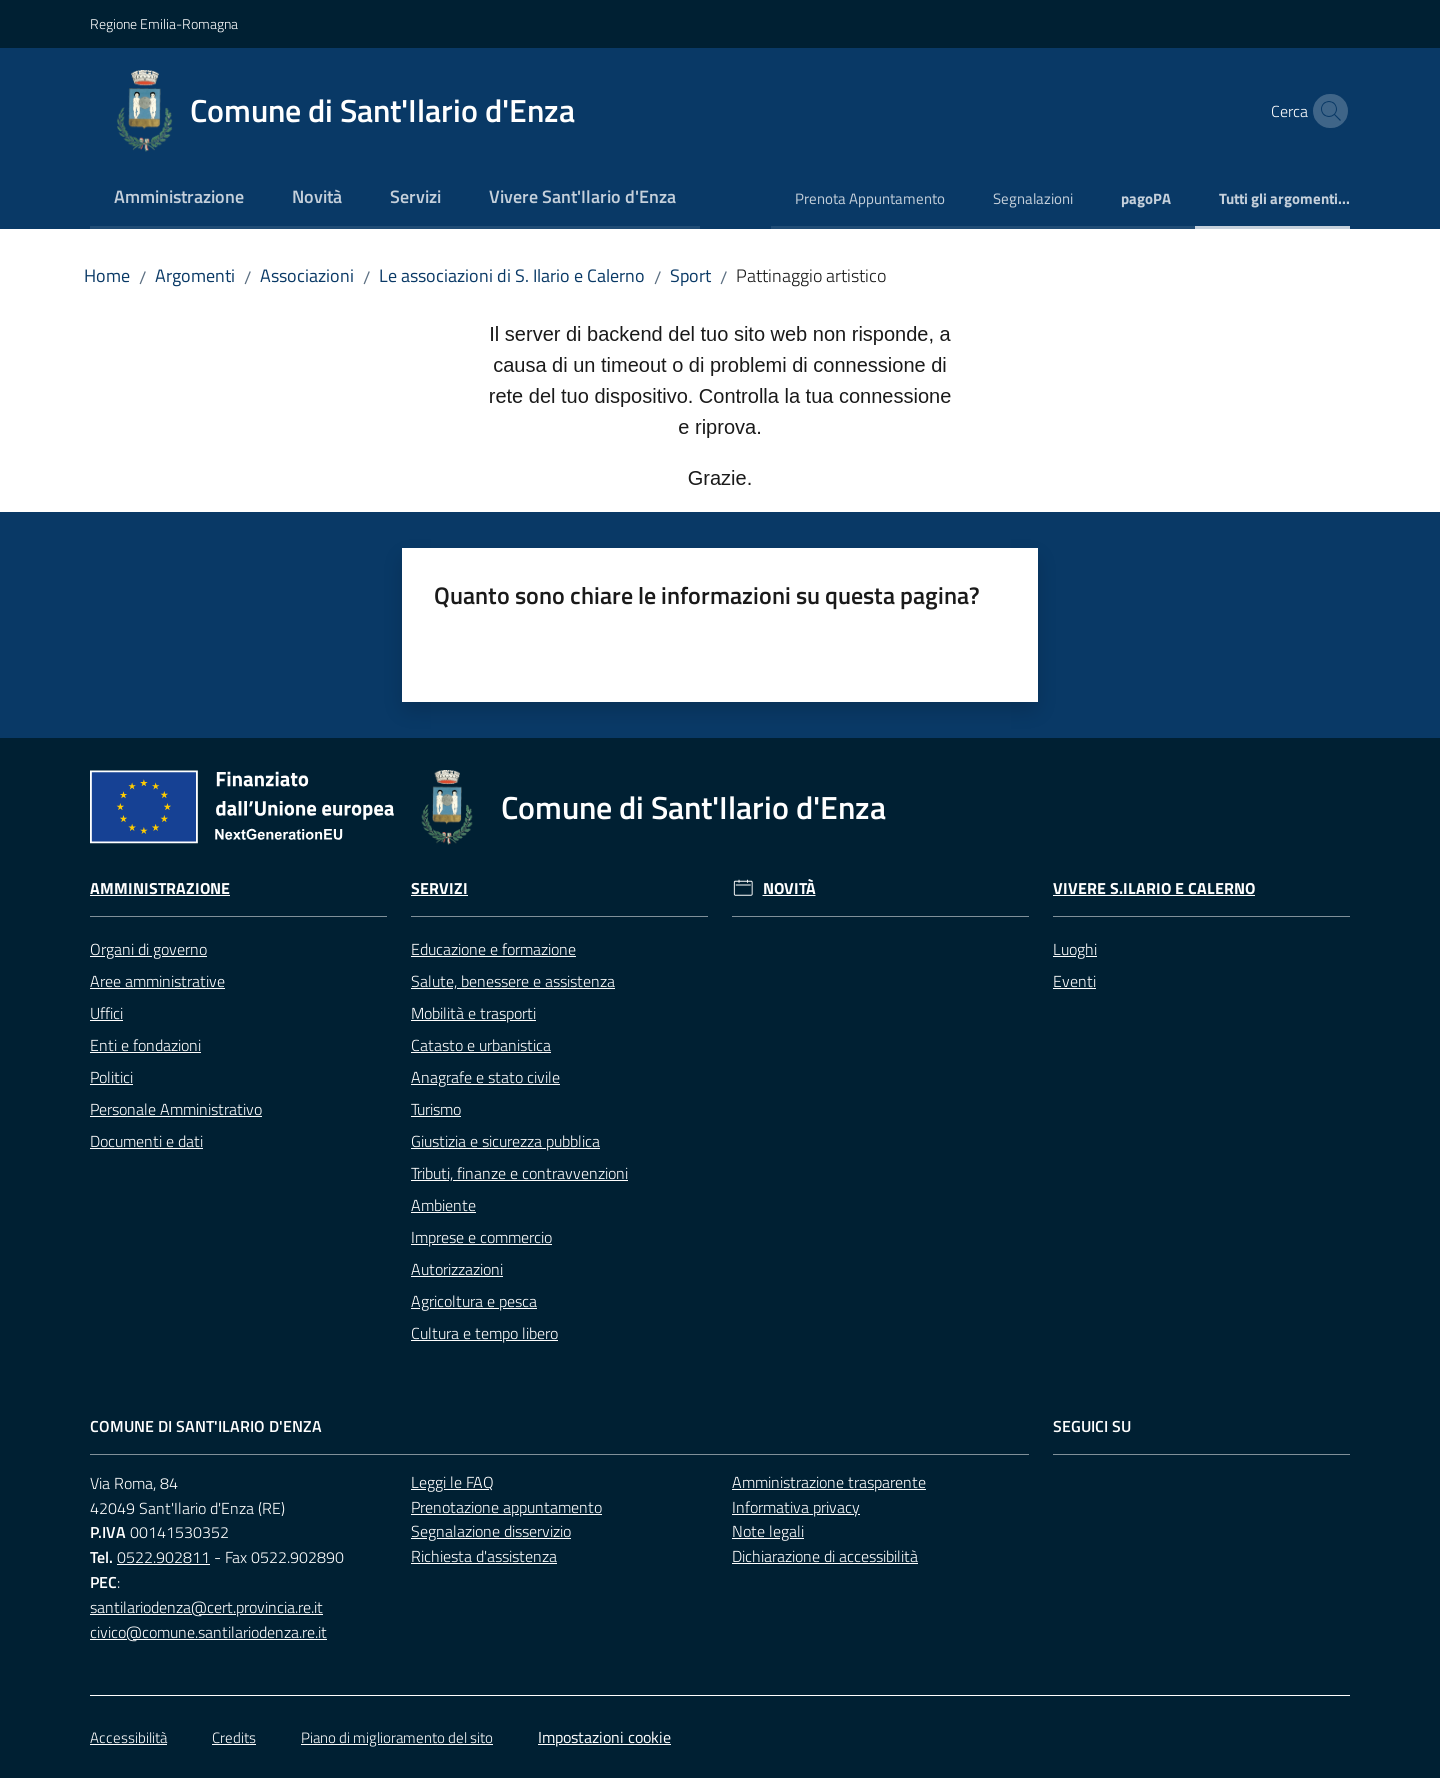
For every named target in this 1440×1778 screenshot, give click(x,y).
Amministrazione (160, 888)
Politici (111, 1077)
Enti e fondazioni (145, 1045)
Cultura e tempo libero (484, 1333)
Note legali (768, 1531)
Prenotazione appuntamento (506, 1507)
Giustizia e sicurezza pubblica (505, 1141)
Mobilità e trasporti (473, 1013)
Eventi (1074, 981)
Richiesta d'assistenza (484, 1556)
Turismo (436, 1109)
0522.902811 (163, 1557)
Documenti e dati (146, 1141)
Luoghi (1075, 949)
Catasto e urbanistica (481, 1045)
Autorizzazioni (457, 1269)
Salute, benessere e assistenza (513, 981)
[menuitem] (179, 198)
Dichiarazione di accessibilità (825, 1556)
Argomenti (195, 275)
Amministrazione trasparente (829, 1482)
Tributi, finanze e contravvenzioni (519, 1173)
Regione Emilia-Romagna (164, 23)
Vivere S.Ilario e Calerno (1154, 888)
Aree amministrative (157, 981)
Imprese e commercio (481, 1237)
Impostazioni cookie (604, 1737)
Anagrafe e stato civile (485, 1077)
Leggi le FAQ (452, 1482)
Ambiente (443, 1205)
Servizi (439, 888)
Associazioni (307, 275)
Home (107, 275)
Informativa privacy (796, 1507)
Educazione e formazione (493, 949)
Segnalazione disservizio (491, 1531)
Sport (690, 275)
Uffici (106, 1013)
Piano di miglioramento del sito (397, 1737)
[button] (1326, 111)
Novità (789, 888)
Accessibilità (128, 1737)
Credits (234, 1737)
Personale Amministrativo (176, 1109)
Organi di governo (148, 949)
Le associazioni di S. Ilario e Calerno (512, 275)
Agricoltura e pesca (474, 1301)
